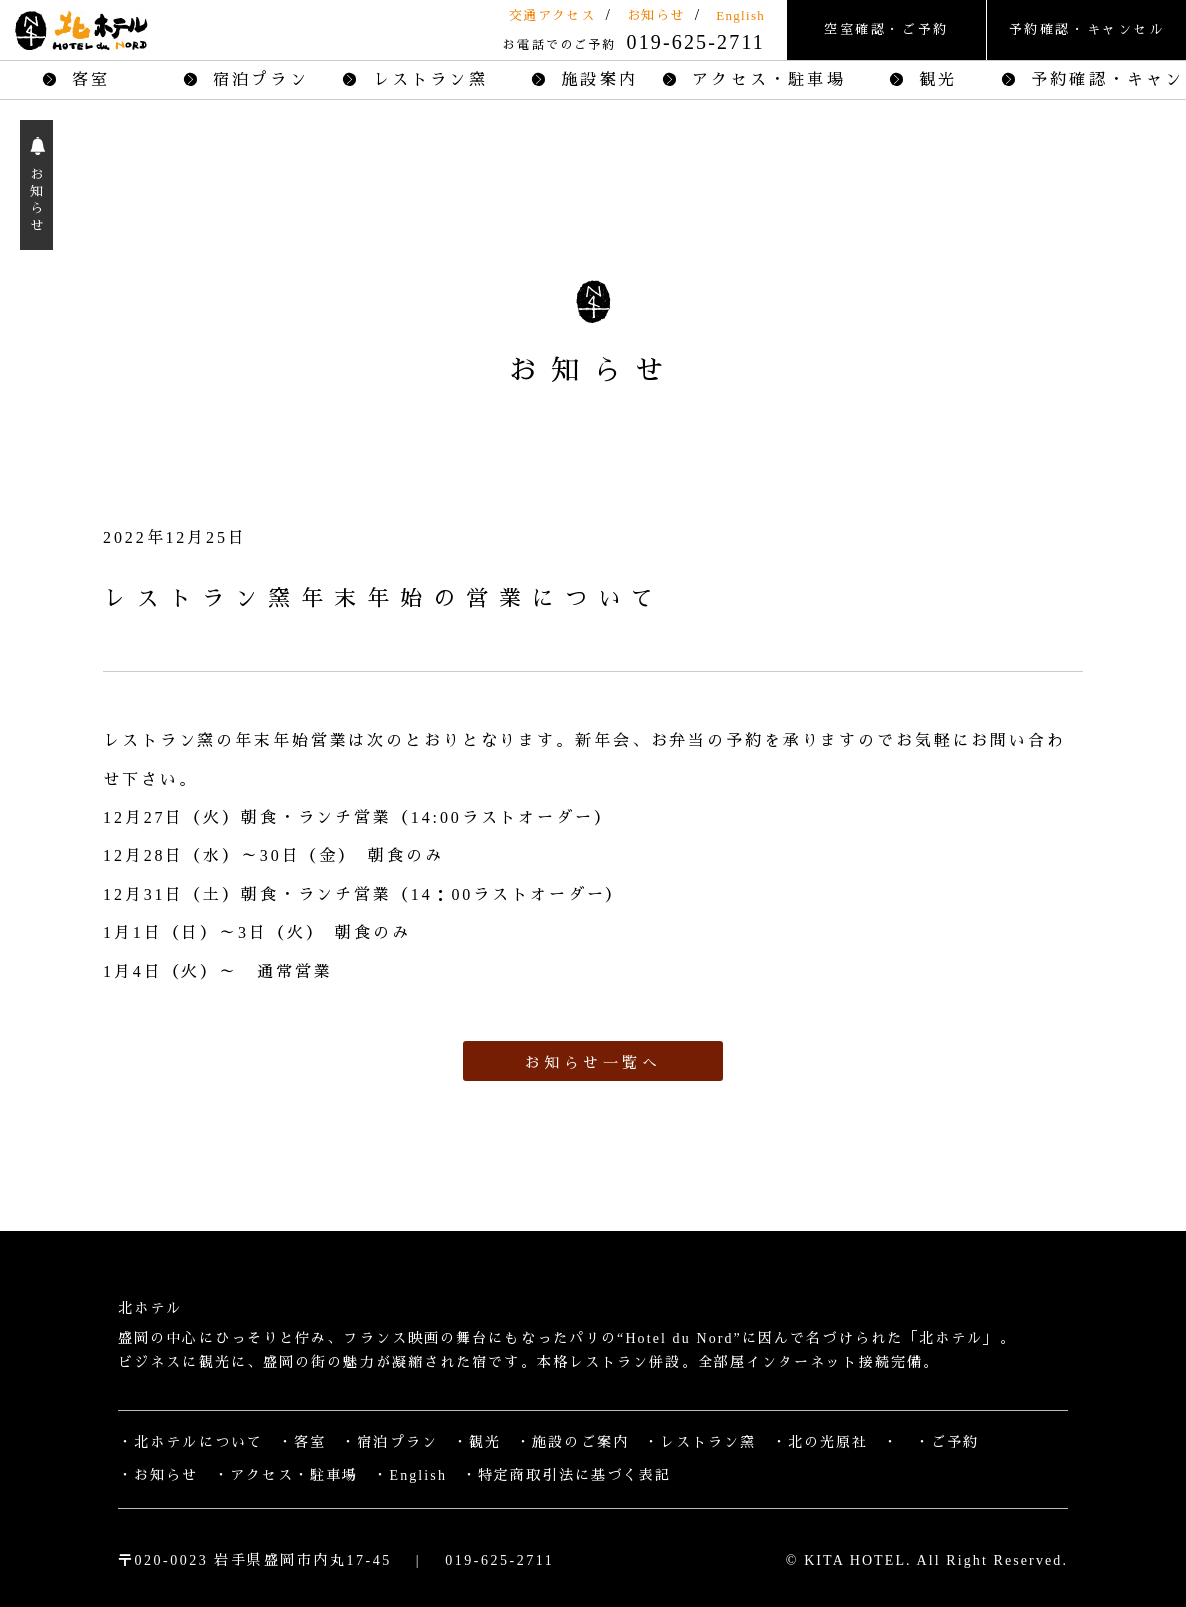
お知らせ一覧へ (593, 1063)
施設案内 (584, 79)
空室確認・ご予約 (886, 29)
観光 (923, 79)
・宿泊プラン (389, 1442)
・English (410, 1475)
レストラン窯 (414, 79)
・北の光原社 (820, 1442)
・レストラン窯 (700, 1442)
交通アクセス (552, 15)
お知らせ (655, 15)
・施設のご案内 (572, 1442)
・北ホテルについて (190, 1442)
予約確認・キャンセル (1087, 29)
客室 (76, 79)
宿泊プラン (246, 79)
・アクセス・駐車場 (286, 1475)
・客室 (302, 1442)
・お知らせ (158, 1475)
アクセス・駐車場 (762, 79)
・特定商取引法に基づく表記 (566, 1475)
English (740, 15)
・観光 (477, 1442)
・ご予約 (947, 1442)
